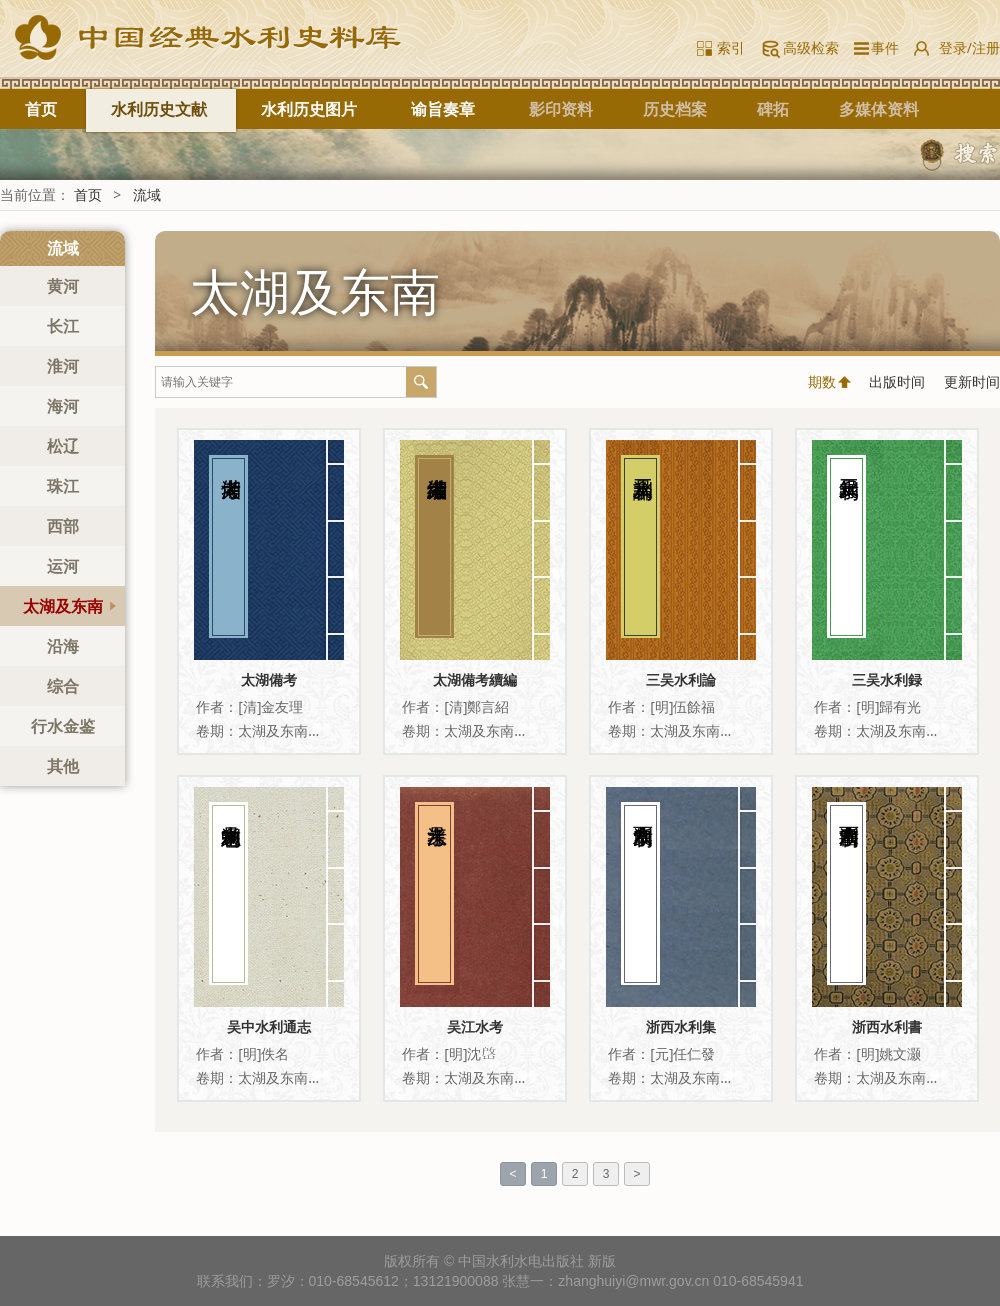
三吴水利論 (681, 679)
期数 (822, 381)
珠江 (63, 486)
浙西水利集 (681, 1026)
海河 (63, 406)
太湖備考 (269, 679)
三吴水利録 (887, 679)
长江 (63, 326)
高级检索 (811, 47)
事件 (881, 47)
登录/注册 (969, 47)
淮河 (63, 366)
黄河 (63, 286)
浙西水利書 (887, 1026)
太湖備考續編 (475, 679)
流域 (147, 194)
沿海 (63, 646)
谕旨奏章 (443, 109)
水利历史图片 (309, 109)
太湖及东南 (63, 606)
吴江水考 (475, 1026)
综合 (63, 686)
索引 (731, 47)
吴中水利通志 (269, 1026)
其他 (63, 766)
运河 (63, 566)
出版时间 (897, 381)
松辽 (63, 446)
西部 (63, 526)
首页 (41, 109)
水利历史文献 (159, 109)
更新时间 (972, 381)
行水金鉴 (63, 726)
